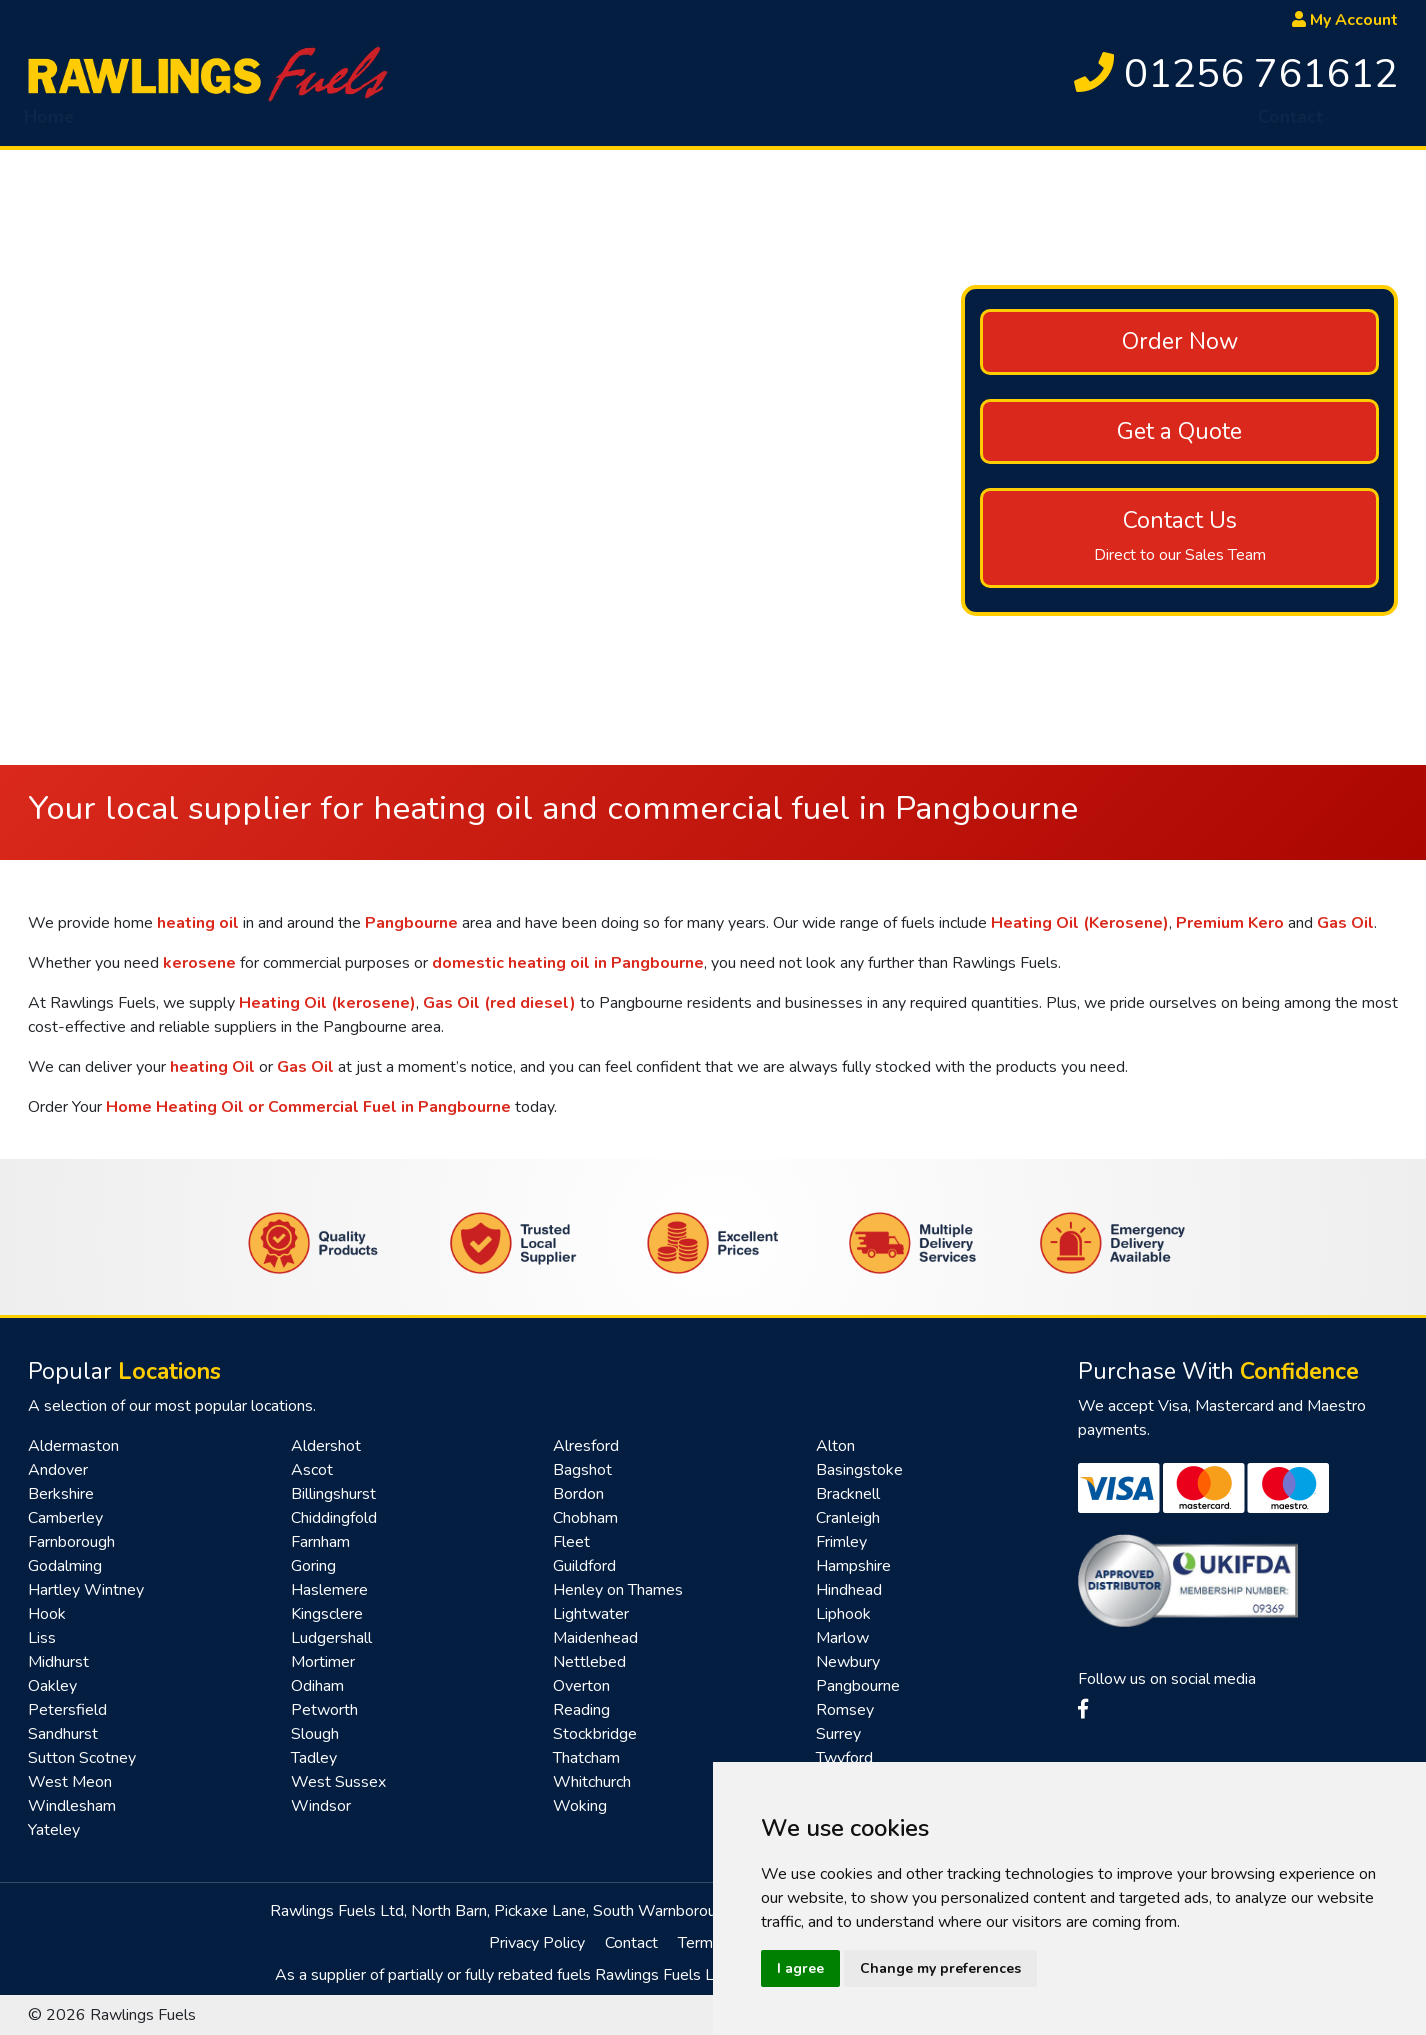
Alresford (586, 1446)
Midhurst (58, 1662)
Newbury (848, 1662)
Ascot (312, 1470)
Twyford (844, 1758)
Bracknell (848, 1494)
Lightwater (591, 1614)
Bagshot (582, 1470)
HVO (335, 125)
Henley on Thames (618, 1590)
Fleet (571, 1542)
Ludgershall (331, 1638)
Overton (581, 1686)
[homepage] (208, 73)
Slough (315, 1734)
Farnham (320, 1542)
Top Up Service (906, 125)
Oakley (52, 1686)
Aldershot (326, 1446)
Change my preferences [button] (940, 1968)
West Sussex (338, 1782)
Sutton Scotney (82, 1758)
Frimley (841, 1542)
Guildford (584, 1566)
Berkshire (61, 1494)
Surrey (838, 1734)
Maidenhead (595, 1638)
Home (49, 125)
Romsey (845, 1710)
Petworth (324, 1710)
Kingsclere (327, 1614)
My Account (1345, 20)
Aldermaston (73, 1446)
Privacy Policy (537, 1943)
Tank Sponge (751, 125)
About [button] (140, 125)
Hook (47, 1614)
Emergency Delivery (476, 125)
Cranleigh (848, 1518)
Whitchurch (592, 1782)
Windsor (321, 1806)
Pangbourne (858, 1686)
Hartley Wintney (86, 1590)
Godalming (65, 1566)
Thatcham (586, 1758)
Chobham (585, 1518)
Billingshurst (333, 1494)
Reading (581, 1710)
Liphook (843, 1614)
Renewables (1168, 125)
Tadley (314, 1758)
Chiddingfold (334, 1518)
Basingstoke (859, 1470)
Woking (580, 1806)
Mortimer (323, 1662)
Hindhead (849, 1590)
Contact (1290, 125)
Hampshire (853, 1566)
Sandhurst (63, 1734)
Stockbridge (595, 1734)
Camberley (65, 1518)
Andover (58, 1470)
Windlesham (72, 1806)
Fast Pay (1043, 125)
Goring (313, 1566)
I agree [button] (800, 1968)
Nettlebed (589, 1662)
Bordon (578, 1494)
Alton (835, 1446)
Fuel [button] (241, 125)
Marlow (842, 1638)
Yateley (54, 1830)
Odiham (317, 1686)
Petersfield (67, 1710)
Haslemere (329, 1590)
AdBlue (628, 125)
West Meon (70, 1782)
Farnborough (71, 1542)
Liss (42, 1638)
